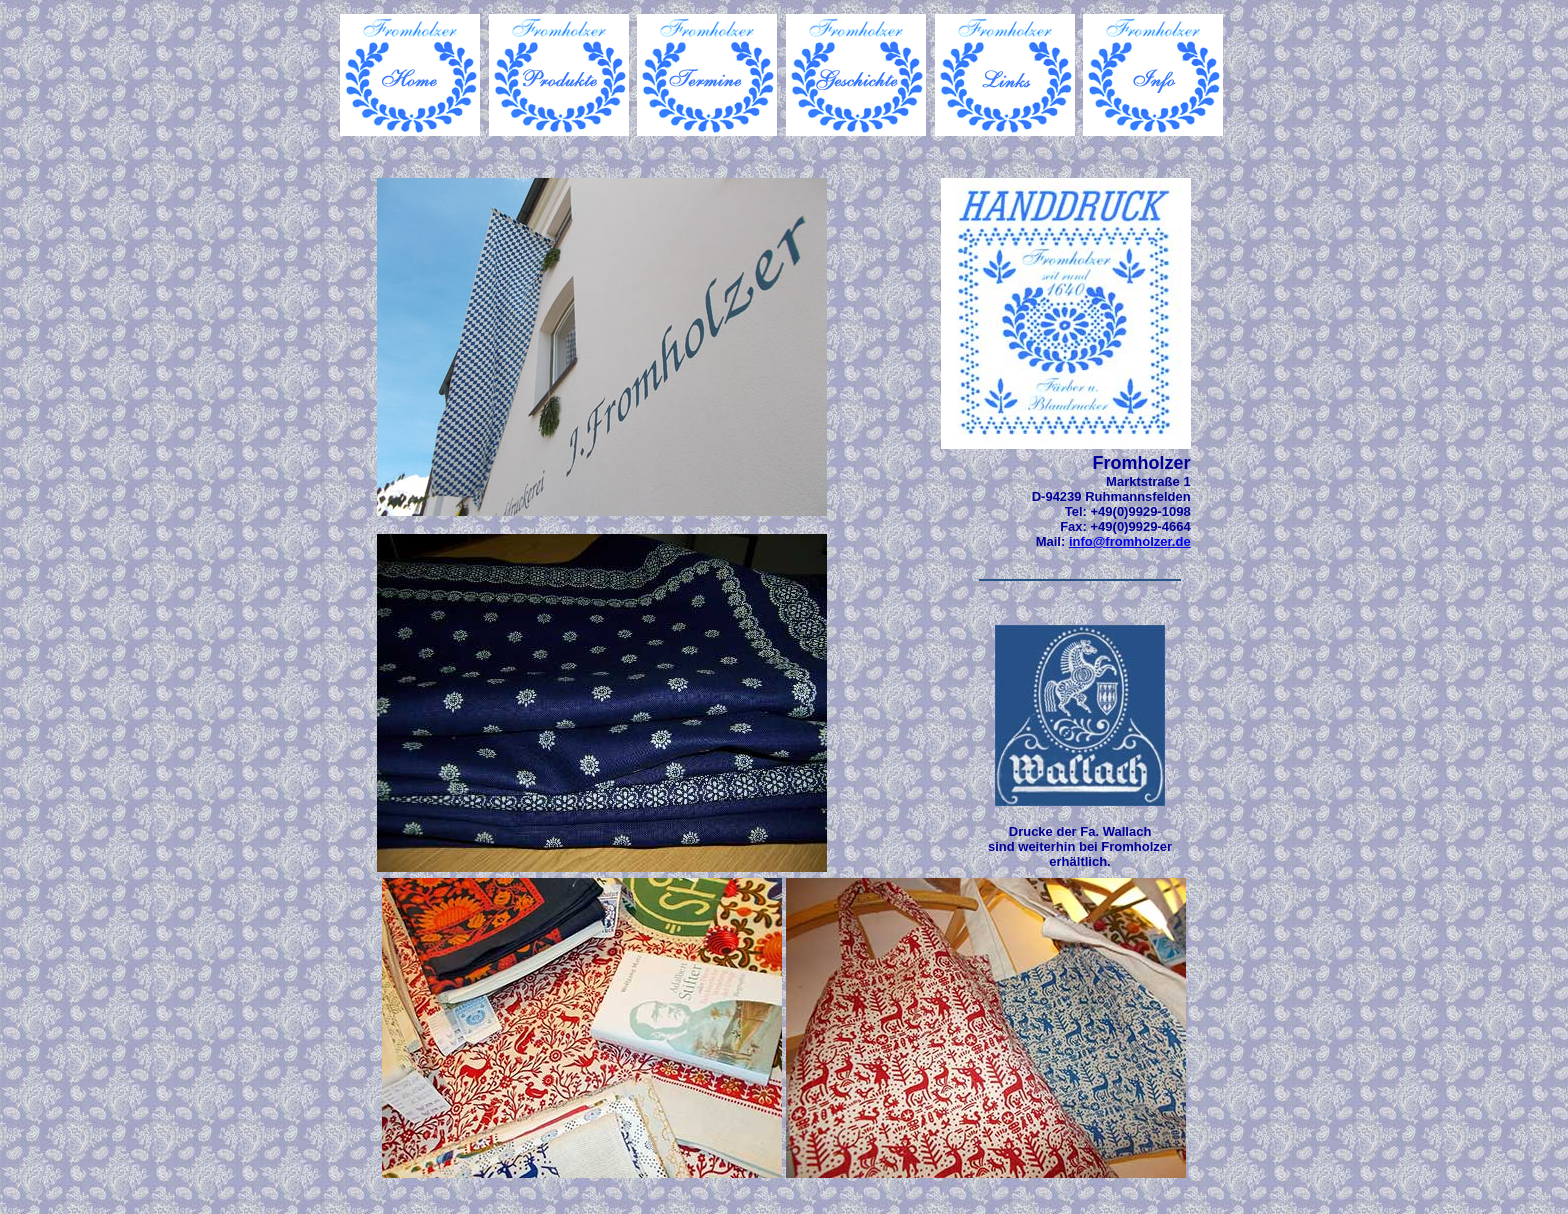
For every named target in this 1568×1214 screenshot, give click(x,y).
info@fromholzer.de (1130, 541)
